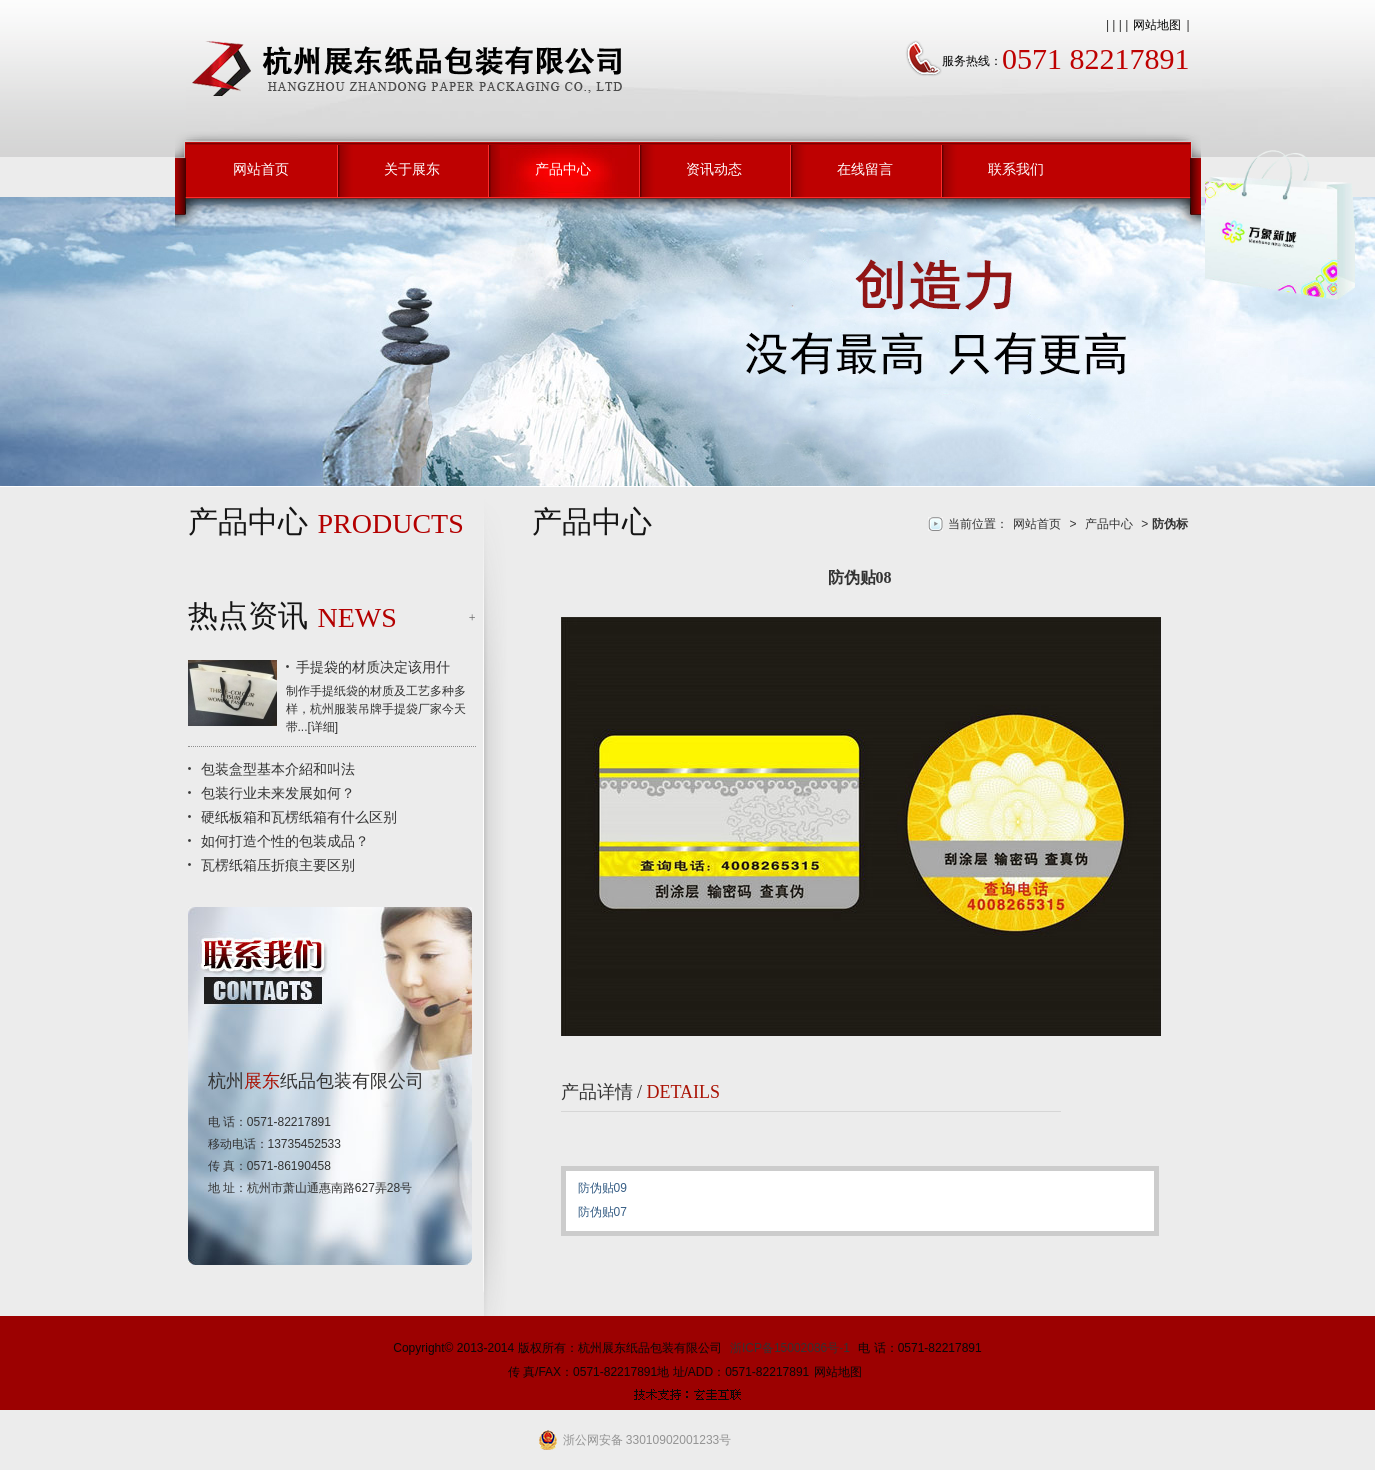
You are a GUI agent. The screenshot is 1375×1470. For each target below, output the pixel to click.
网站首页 (261, 169)
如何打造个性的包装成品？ (285, 841)
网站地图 (1157, 25)
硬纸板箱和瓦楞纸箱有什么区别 (299, 817)
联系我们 (1016, 169)
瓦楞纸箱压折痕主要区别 (278, 865)
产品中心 (563, 169)
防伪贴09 (602, 1188)
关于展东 (412, 169)
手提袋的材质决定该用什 (373, 667)
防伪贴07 (602, 1212)
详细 (323, 727)
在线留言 (865, 169)
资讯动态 (714, 169)
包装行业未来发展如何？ (278, 793)
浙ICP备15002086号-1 (790, 1348)
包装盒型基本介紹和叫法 (278, 769)
